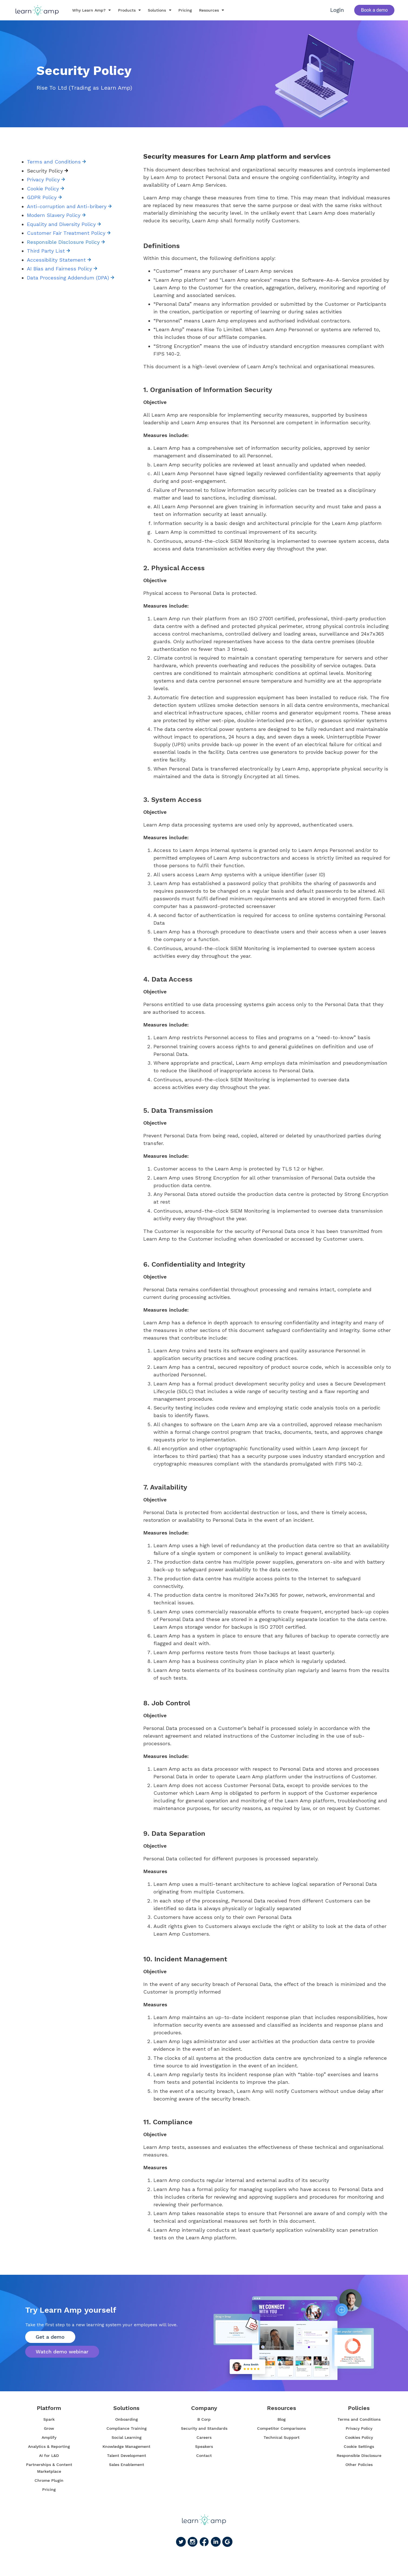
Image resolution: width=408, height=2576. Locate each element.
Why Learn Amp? (85, 10)
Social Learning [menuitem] (127, 2437)
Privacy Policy (46, 179)
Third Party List (48, 251)
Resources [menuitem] (281, 2408)
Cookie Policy (45, 188)
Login (337, 10)
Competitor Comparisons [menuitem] (281, 2428)
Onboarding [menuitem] (126, 2419)
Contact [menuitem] (204, 2455)
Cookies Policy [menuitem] (359, 2437)
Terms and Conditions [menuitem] (359, 2419)
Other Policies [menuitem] (359, 2464)
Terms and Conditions (56, 162)
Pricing (181, 10)
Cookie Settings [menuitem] (359, 2446)
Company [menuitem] (204, 2408)
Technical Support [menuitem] (282, 2437)
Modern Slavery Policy (56, 215)
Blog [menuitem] (281, 2419)
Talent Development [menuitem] (126, 2455)
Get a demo (52, 2336)
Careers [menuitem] (204, 2437)
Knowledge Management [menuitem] (126, 2446)
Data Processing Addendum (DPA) (70, 278)
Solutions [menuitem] (126, 2408)
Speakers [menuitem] (204, 2446)
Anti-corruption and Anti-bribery (69, 206)
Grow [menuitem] (49, 2428)
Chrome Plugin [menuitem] (49, 2480)
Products (123, 10)
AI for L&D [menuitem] (49, 2455)
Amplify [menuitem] (49, 2437)
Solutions (153, 10)
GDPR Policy (44, 197)
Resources (205, 10)
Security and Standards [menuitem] (204, 2428)
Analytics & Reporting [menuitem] (49, 2446)
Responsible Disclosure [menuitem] (359, 2455)
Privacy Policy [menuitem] (359, 2428)
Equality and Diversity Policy (64, 224)
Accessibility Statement (59, 260)
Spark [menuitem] (49, 2419)
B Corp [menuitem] (204, 2419)
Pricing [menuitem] (49, 2489)
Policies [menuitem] (359, 2408)
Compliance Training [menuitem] (126, 2428)
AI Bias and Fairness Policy (62, 269)
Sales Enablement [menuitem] (126, 2464)
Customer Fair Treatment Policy (68, 233)
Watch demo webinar (64, 2352)
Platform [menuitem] (49, 2408)
